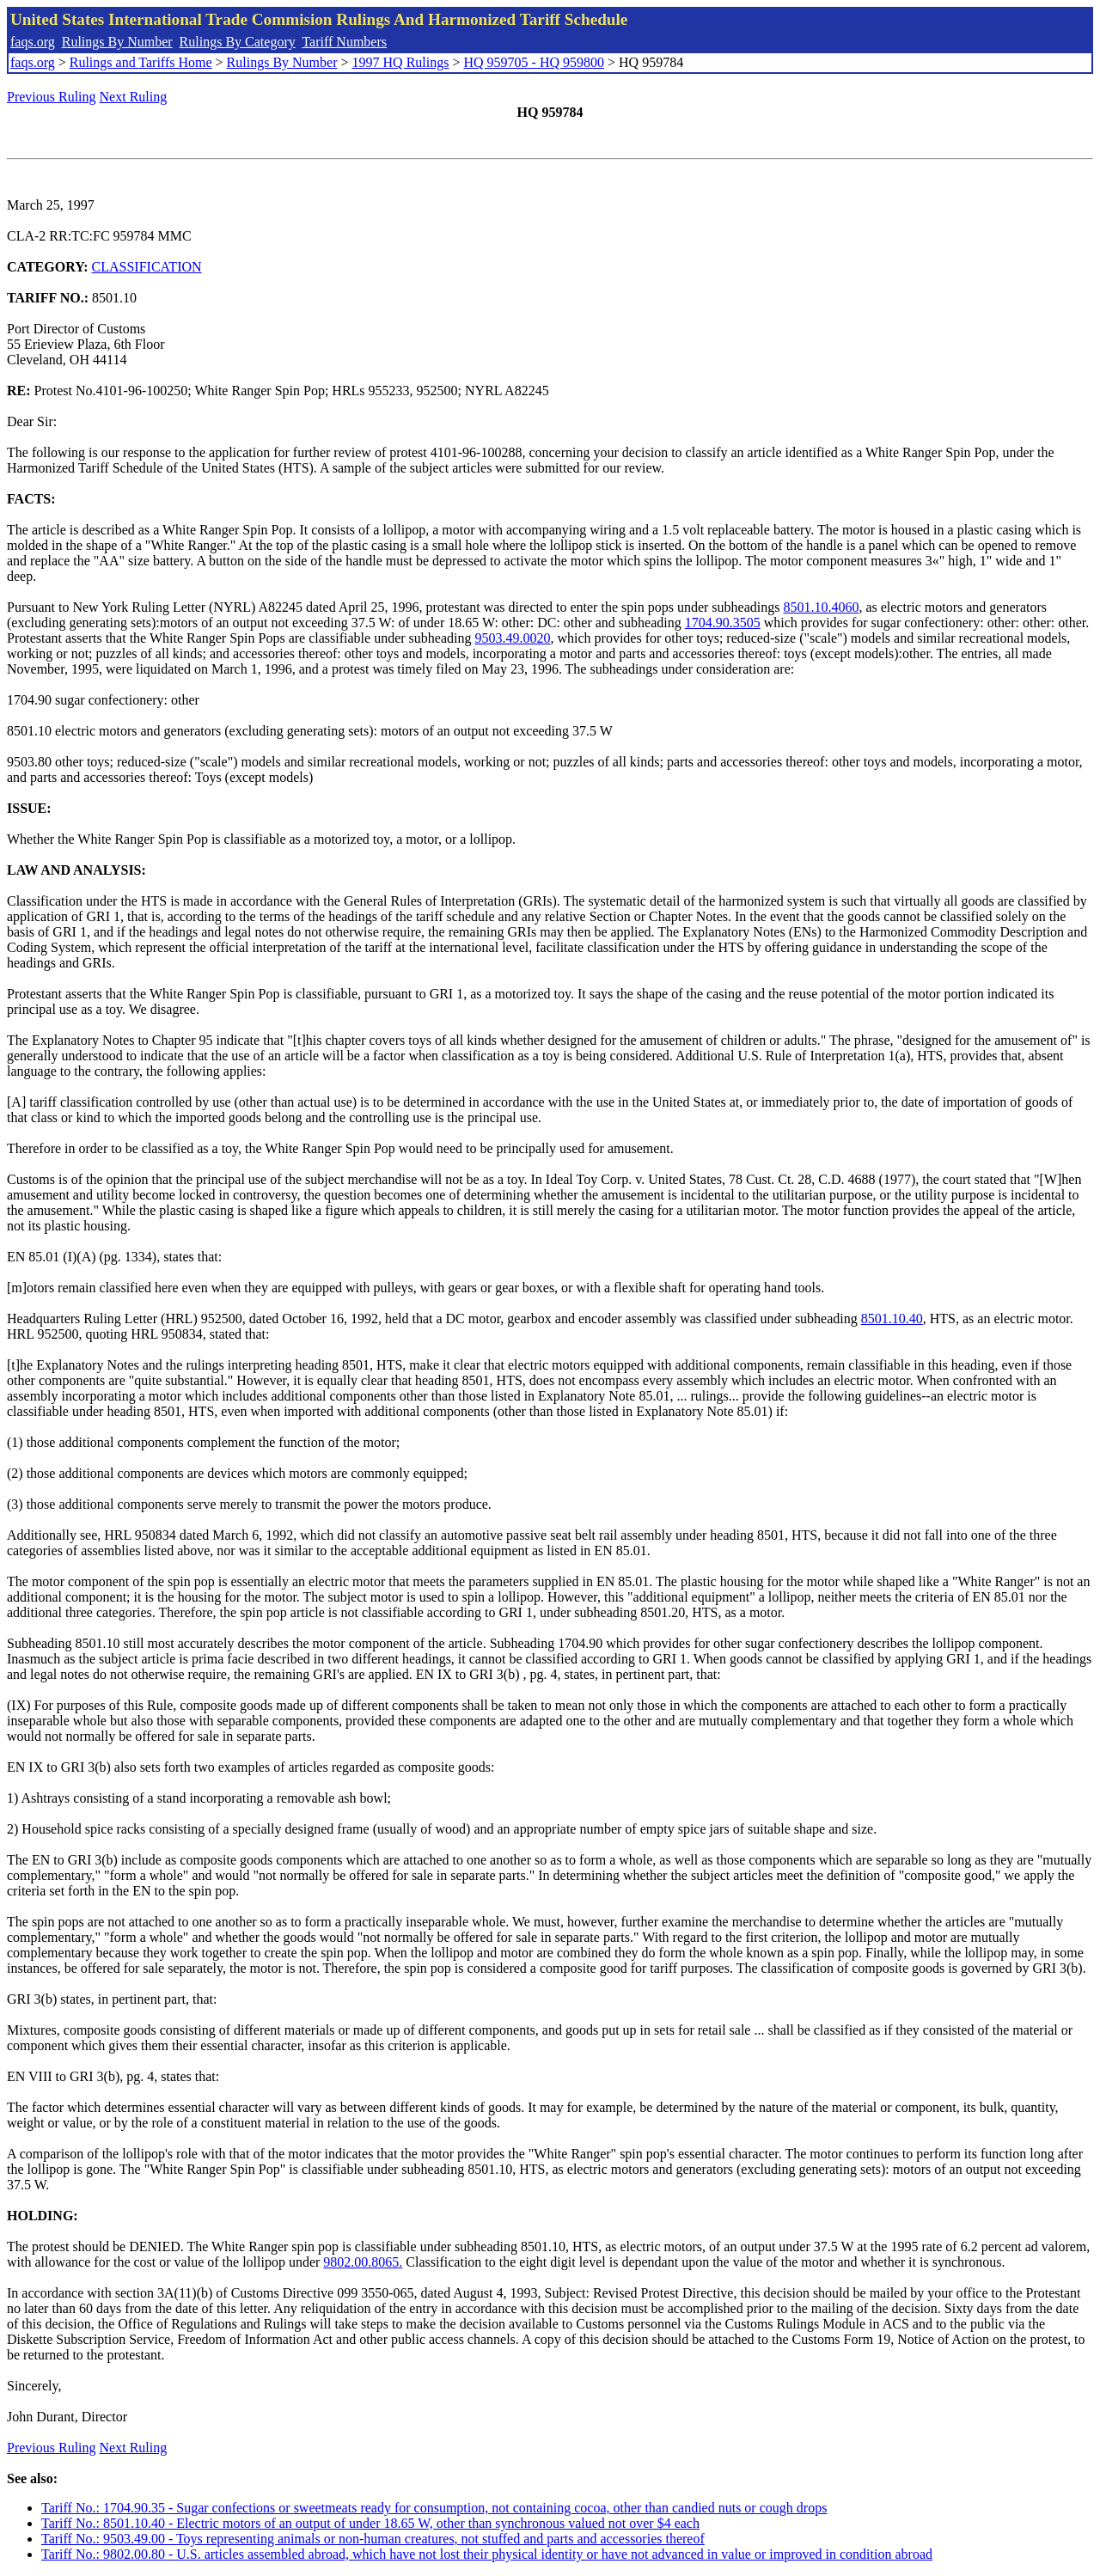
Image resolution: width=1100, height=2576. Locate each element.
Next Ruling (134, 96)
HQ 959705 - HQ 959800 (533, 62)
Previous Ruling (51, 96)
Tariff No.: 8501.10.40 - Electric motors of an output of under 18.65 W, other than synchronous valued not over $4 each (370, 2523)
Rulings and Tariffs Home (141, 62)
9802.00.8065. (362, 2262)
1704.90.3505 (723, 622)
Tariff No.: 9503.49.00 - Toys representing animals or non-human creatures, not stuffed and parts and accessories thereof (373, 2538)
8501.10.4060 (821, 607)
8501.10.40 (892, 1318)
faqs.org (32, 41)
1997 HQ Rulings (400, 62)
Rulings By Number (117, 41)
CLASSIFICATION (147, 266)
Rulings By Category (238, 41)
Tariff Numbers (344, 41)
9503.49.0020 (512, 638)
